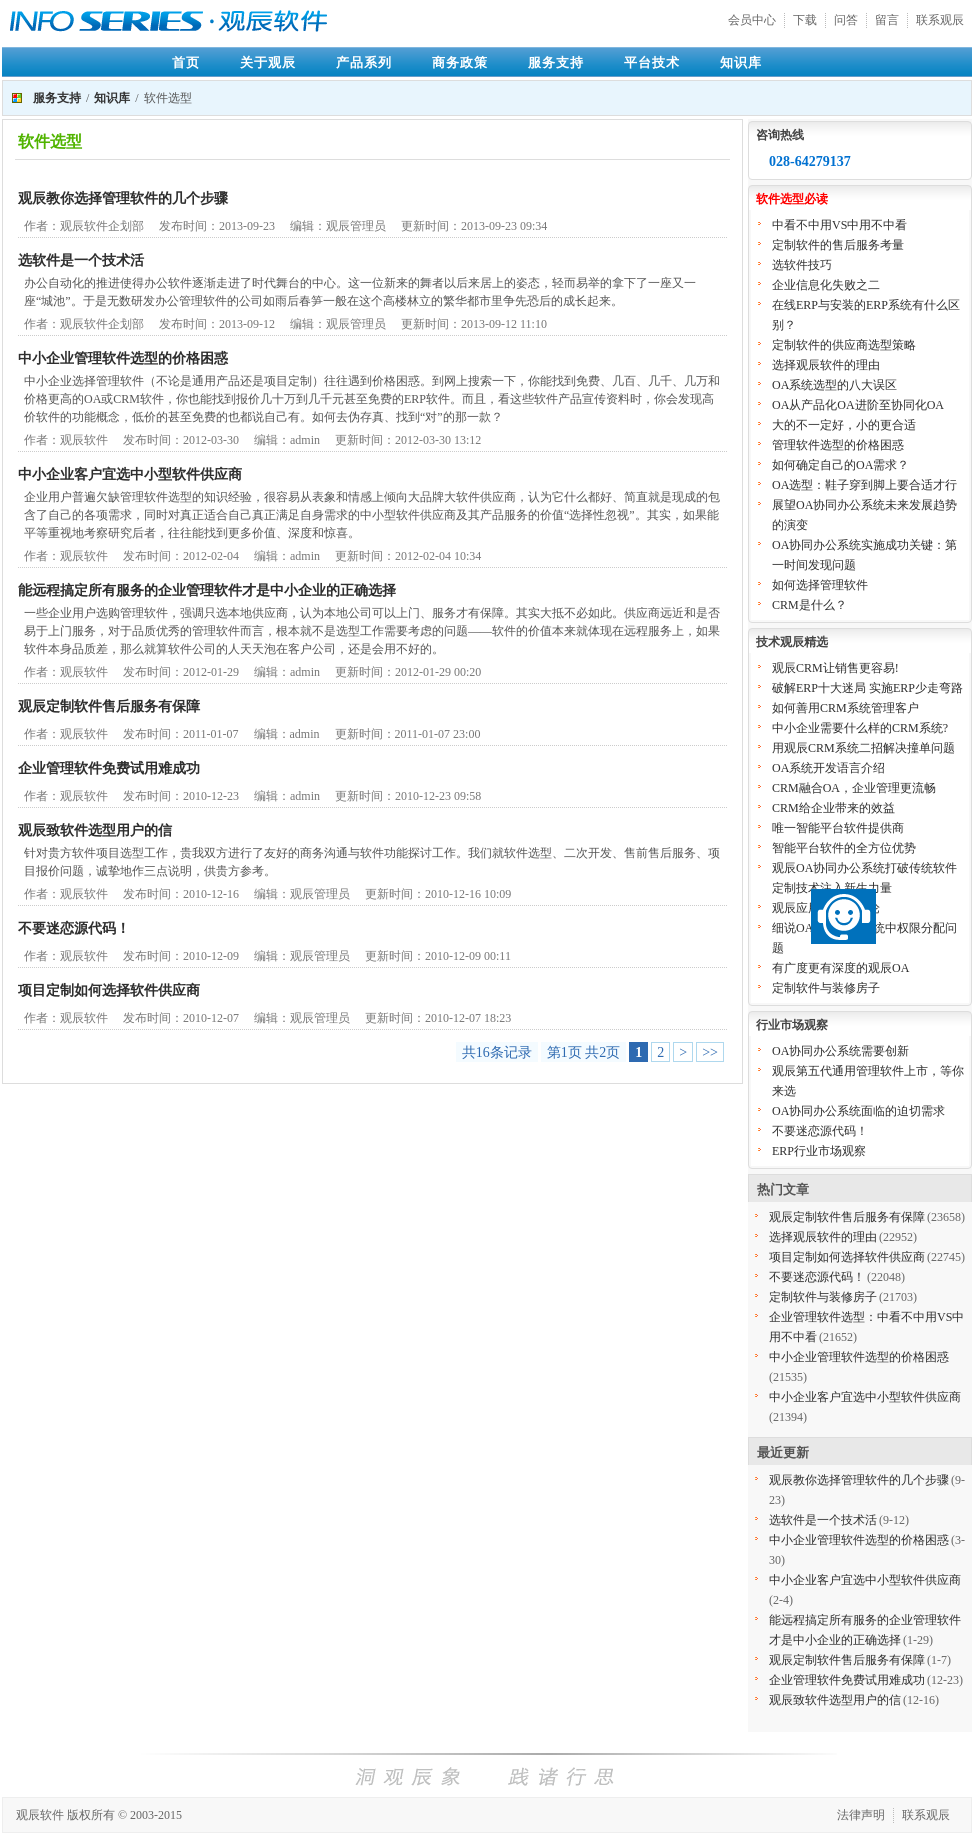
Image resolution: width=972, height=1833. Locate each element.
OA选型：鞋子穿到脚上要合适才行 (864, 485)
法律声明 (861, 1815)
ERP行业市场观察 (819, 1151)
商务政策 (460, 62)
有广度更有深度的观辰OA (840, 968)
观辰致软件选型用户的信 (95, 830)
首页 (186, 62)
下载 (805, 20)
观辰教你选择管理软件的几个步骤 (123, 198)
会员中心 (752, 20)
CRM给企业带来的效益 (833, 808)
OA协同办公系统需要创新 (840, 1051)
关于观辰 (268, 62)
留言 (887, 20)
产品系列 (364, 62)
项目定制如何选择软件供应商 (109, 990)
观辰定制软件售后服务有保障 (109, 706)
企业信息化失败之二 (826, 285)
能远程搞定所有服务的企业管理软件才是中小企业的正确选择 (207, 590)
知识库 (741, 62)
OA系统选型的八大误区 (834, 385)
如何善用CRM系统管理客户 (845, 708)
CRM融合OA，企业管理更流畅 (854, 788)
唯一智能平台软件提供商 (838, 828)
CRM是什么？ (809, 605)
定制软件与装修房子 (826, 988)
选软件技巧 (802, 265)
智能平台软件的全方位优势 (844, 848)
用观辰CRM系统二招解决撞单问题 (863, 748)
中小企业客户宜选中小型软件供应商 (130, 474)
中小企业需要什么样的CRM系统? (860, 728)
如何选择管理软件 (820, 585)
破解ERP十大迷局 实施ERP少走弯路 (867, 688)
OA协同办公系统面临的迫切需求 (858, 1111)
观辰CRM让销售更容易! (835, 668)
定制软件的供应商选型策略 (844, 345)
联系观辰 (940, 20)
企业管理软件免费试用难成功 (109, 768)
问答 (846, 20)
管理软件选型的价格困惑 (838, 445)
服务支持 (556, 62)
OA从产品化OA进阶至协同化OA (858, 405)
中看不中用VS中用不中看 (839, 225)
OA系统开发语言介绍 (828, 768)
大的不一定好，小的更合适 (844, 425)
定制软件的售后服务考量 (838, 245)
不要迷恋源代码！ (74, 928)
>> (710, 1052)
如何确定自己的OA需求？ (840, 465)
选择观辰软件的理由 (826, 365)
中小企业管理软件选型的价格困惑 (123, 358)
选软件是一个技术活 (81, 260)
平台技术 (652, 62)
